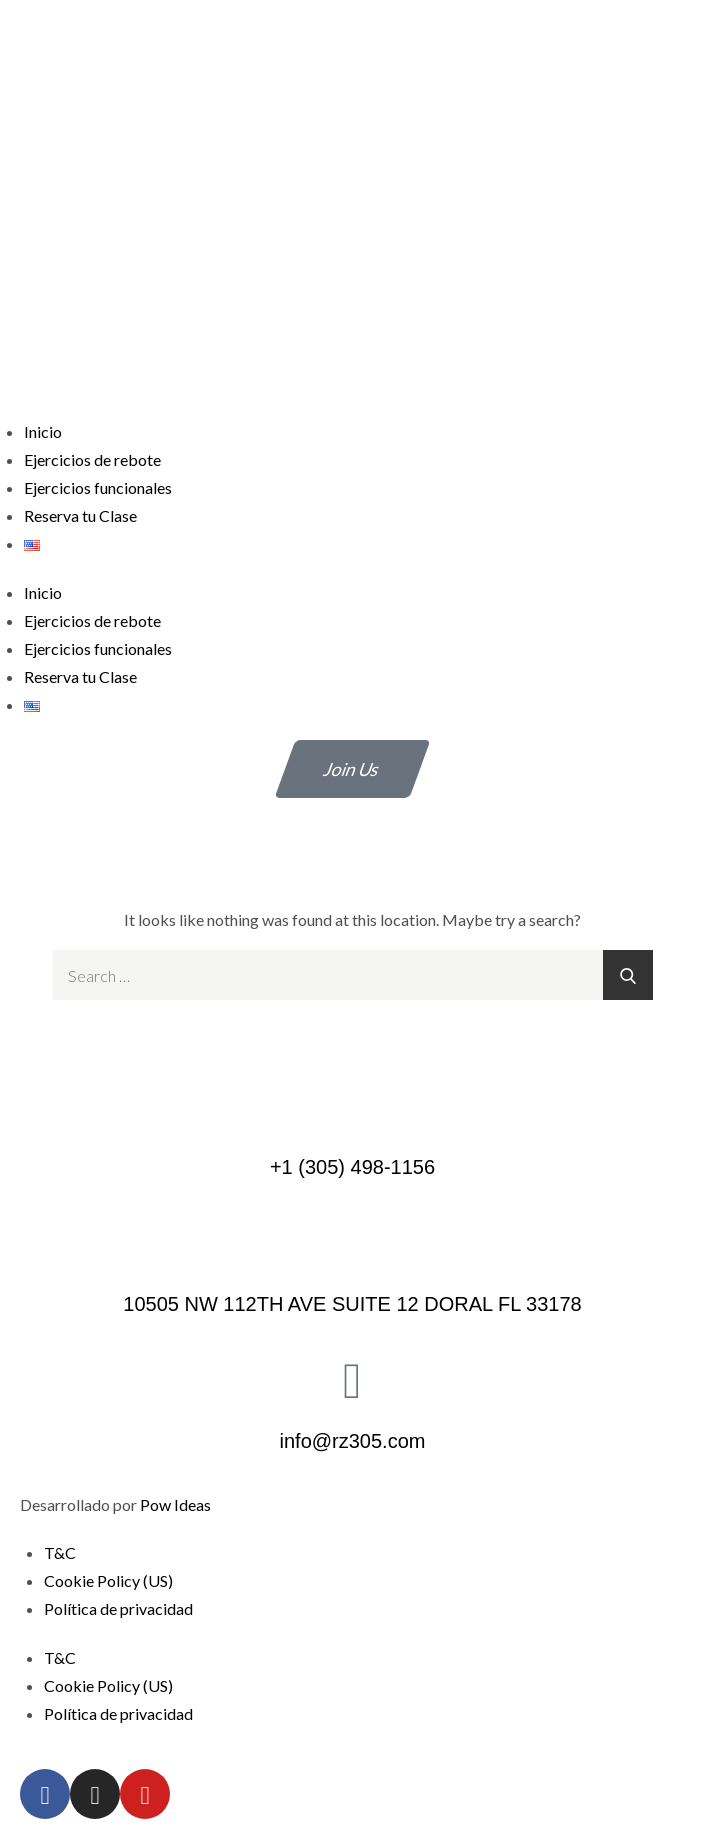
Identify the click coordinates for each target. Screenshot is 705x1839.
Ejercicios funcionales (98, 487)
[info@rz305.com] (353, 1379)
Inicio (43, 431)
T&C (60, 1552)
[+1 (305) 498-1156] (353, 1105)
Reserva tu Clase (80, 515)
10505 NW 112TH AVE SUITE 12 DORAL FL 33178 (352, 1304)
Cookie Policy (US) (108, 1580)
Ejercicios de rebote (92, 459)
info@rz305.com (353, 1441)
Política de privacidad (118, 1608)
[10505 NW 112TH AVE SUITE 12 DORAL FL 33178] (353, 1242)
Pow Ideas (175, 1504)
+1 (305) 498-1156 (352, 1167)
